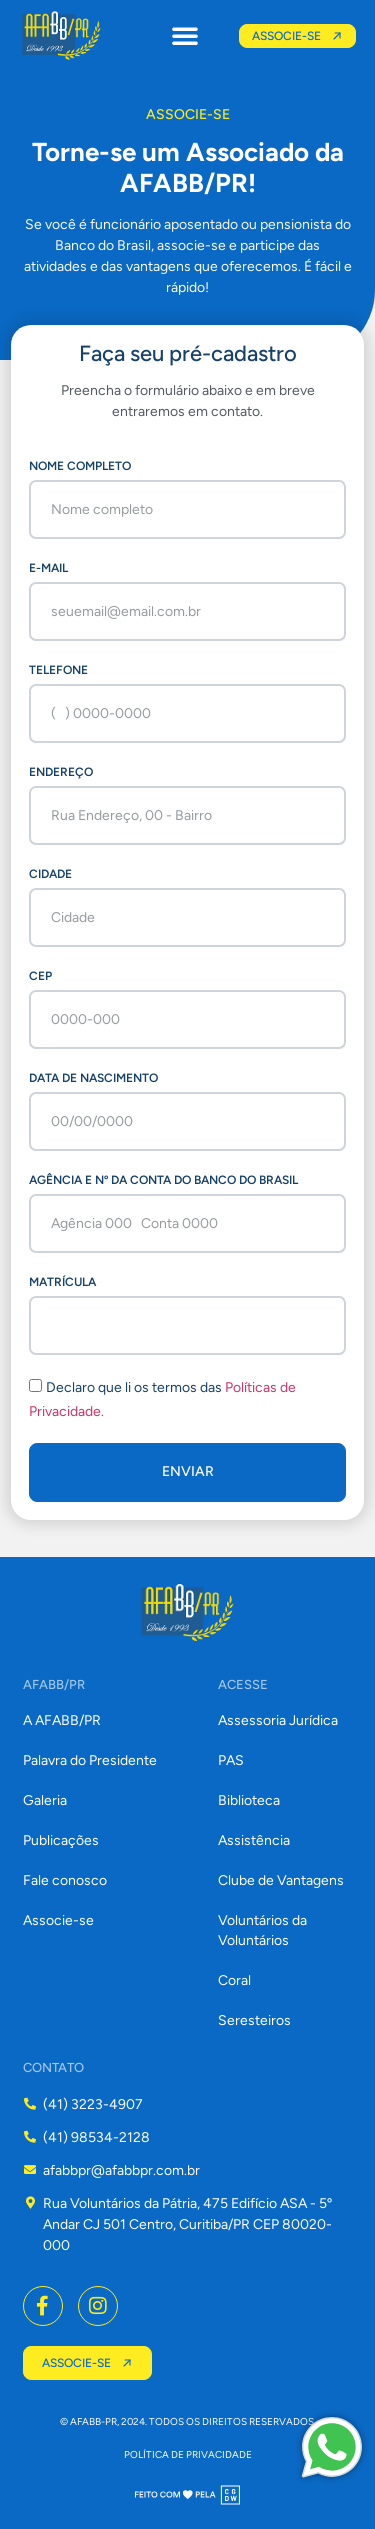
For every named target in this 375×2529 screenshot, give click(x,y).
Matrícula (62, 1282)
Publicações (61, 1840)
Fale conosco (65, 1880)
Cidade (50, 874)
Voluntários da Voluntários (262, 1930)
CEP (40, 976)
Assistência (254, 1840)
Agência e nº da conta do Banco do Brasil (163, 1180)
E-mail (48, 568)
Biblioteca (249, 1800)
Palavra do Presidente (90, 1760)
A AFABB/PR (62, 1720)
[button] (185, 35)
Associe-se (58, 1920)
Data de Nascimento (93, 1078)
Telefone (58, 670)
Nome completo (80, 466)
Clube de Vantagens (281, 1880)
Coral (234, 1980)
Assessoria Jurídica (278, 1720)
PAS (231, 1760)
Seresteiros (254, 2020)
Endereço (61, 772)
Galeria (45, 1800)
